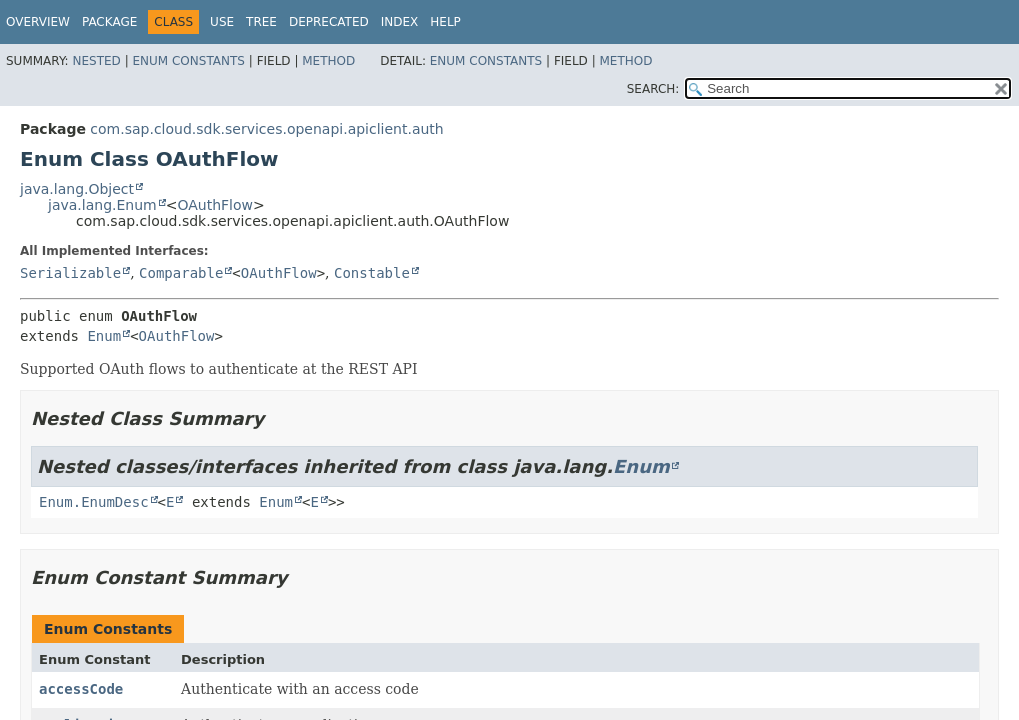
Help (445, 22)
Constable (372, 273)
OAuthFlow (215, 205)
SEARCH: (653, 89)
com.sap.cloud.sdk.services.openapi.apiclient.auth (266, 129)
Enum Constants (188, 61)
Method (328, 61)
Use (222, 22)
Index (400, 22)
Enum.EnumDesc (94, 502)
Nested (96, 61)
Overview (38, 22)
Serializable (70, 273)
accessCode (81, 689)
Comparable (181, 273)
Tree (261, 22)
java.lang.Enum (102, 205)
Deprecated (329, 22)
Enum (104, 336)
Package (109, 22)
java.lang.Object (77, 189)
